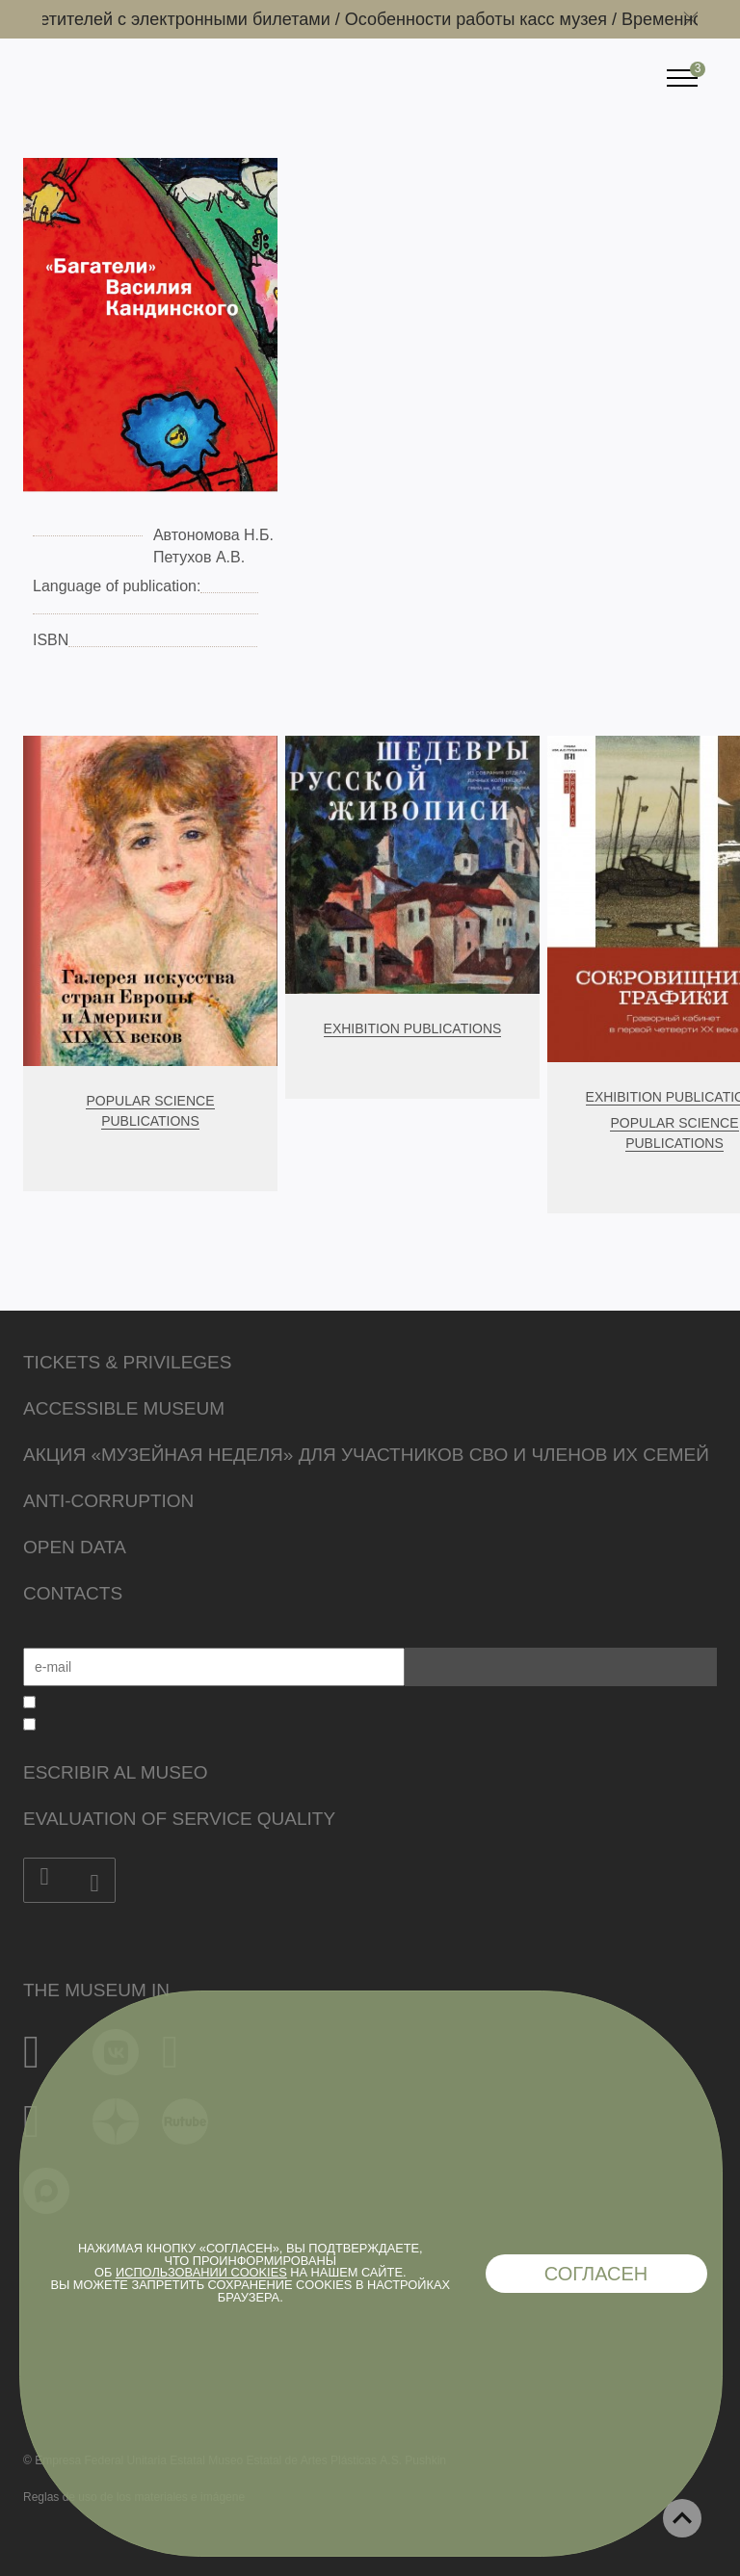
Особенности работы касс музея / (487, 19)
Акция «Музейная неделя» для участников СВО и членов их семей (366, 1454)
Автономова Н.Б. (213, 535)
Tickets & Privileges (127, 1362)
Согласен (596, 2273)
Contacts (72, 1593)
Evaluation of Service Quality (179, 1818)
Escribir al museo (115, 1772)
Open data (74, 1547)
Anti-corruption (108, 1501)
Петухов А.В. (199, 557)
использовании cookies (201, 2272)
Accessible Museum (124, 1408)
